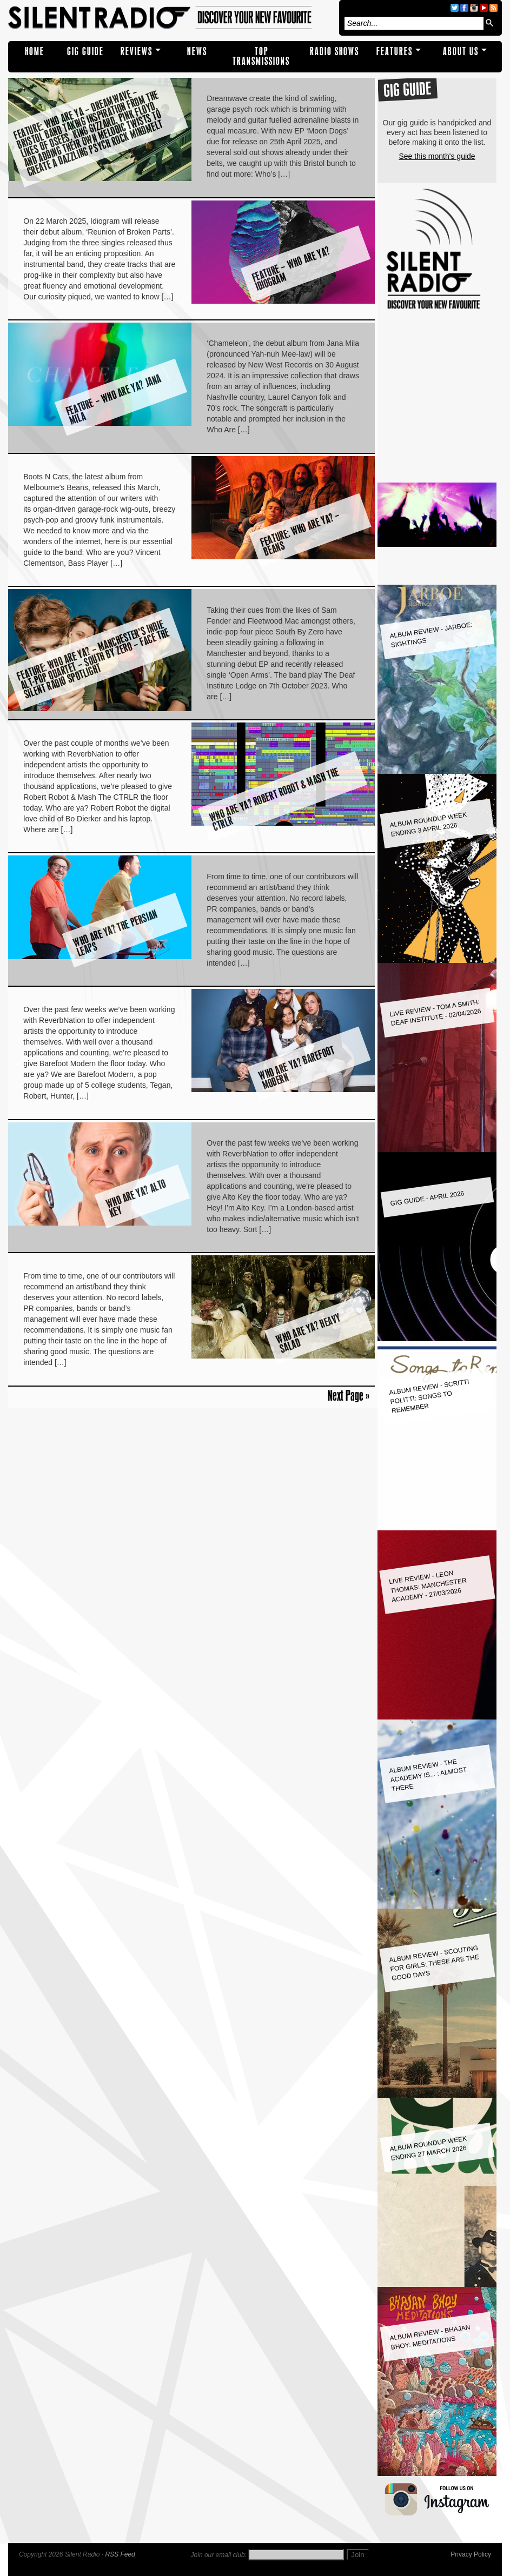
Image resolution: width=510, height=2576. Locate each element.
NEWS (197, 51)
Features (394, 51)
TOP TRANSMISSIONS (261, 56)
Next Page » (348, 1395)
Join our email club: (219, 2555)
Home (34, 51)
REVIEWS (137, 51)
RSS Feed (120, 2554)
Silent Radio (171, 18)
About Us (461, 51)
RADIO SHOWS (334, 51)
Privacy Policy (471, 2554)
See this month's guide (437, 156)
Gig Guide (85, 51)
